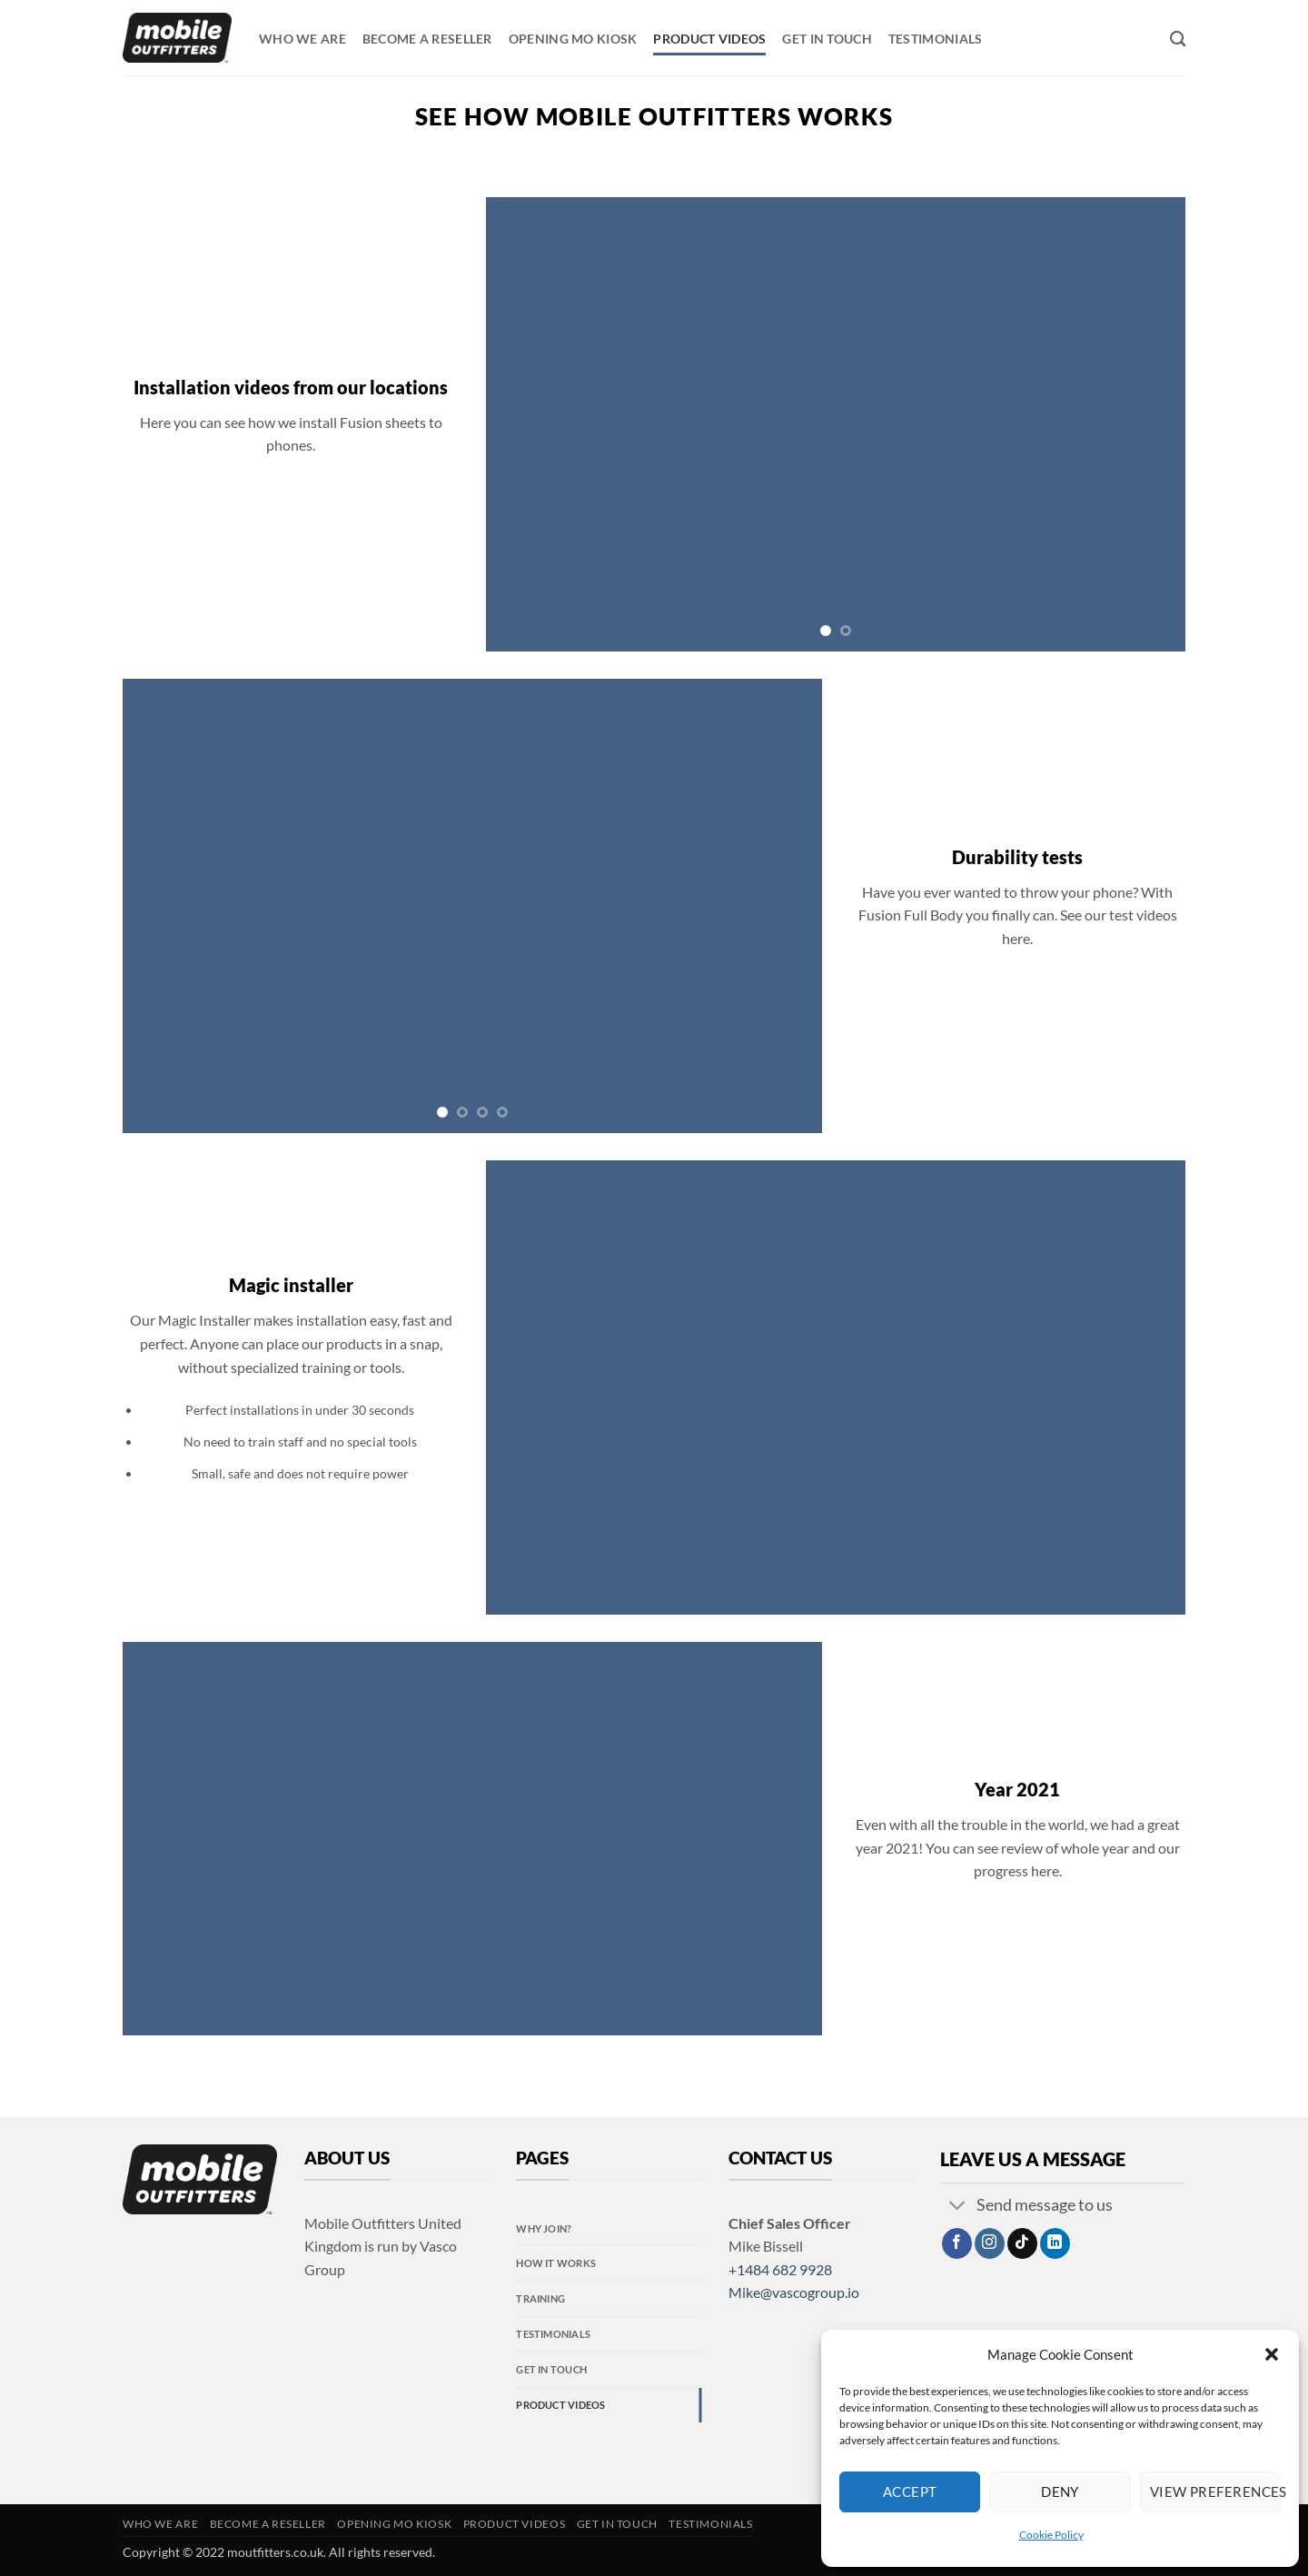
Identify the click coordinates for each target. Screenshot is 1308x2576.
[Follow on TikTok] (1022, 2243)
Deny (1060, 2491)
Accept (910, 2491)
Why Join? (543, 2228)
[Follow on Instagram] (990, 2243)
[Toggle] (958, 2207)
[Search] (1177, 39)
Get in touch (826, 38)
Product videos (709, 38)
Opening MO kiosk (573, 38)
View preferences (1215, 2491)
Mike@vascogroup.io (793, 2292)
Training (540, 2298)
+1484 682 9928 (780, 2269)
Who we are (302, 38)
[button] (1272, 2354)
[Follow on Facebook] (957, 2243)
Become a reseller (427, 38)
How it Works (556, 2263)
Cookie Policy (1051, 2534)
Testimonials (935, 38)
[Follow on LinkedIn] (1055, 2243)
